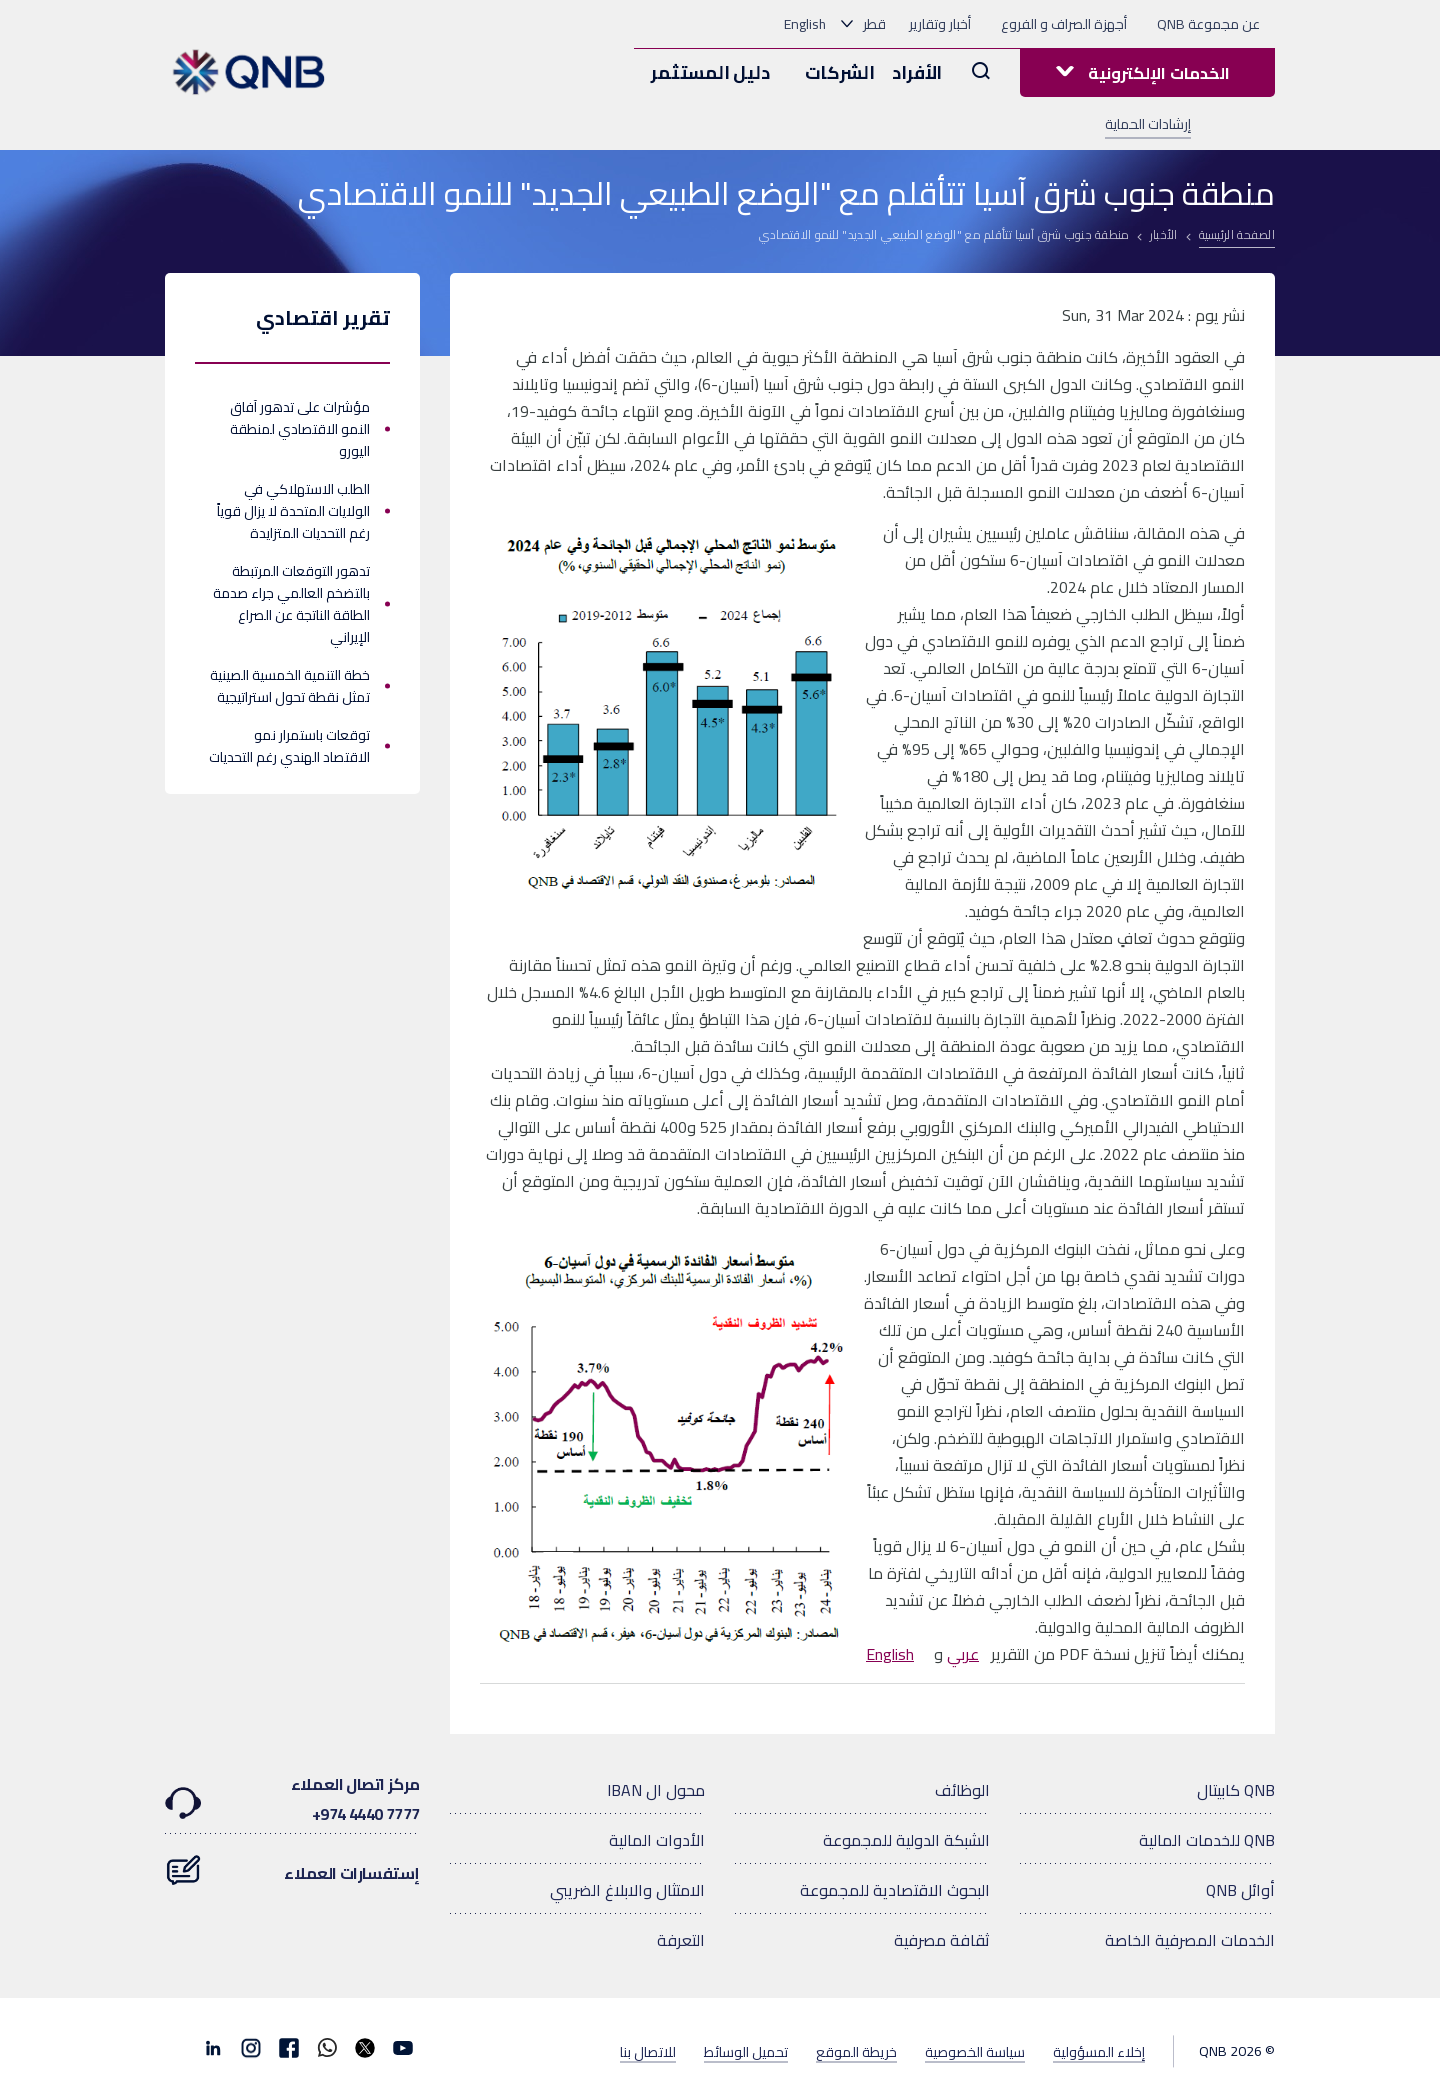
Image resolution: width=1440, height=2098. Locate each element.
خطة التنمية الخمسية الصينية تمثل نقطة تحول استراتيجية (290, 686)
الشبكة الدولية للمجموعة (906, 1840)
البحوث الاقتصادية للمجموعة (895, 1890)
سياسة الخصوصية (975, 2051)
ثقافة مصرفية (942, 1940)
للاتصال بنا (648, 2051)
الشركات (840, 72)
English (805, 24)
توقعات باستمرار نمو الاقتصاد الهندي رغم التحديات (289, 746)
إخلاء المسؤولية (1099, 2051)
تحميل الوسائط (746, 2051)
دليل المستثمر (710, 72)
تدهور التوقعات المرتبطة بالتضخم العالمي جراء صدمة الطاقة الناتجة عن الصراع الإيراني (291, 604)
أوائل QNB (1240, 1890)
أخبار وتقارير (940, 24)
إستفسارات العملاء (292, 1863)
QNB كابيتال (1236, 1790)
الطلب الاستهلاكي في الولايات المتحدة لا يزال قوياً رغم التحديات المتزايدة (293, 511)
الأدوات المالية (657, 1840)
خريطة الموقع (856, 2051)
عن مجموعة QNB (1208, 24)
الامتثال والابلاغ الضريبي (627, 1890)
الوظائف (962, 1790)
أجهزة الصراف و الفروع (1064, 24)
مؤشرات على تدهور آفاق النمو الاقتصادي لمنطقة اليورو (300, 429)
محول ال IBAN (656, 1790)
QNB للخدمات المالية (1207, 1840)
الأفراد (917, 72)
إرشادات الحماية (1148, 124)
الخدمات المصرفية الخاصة (1190, 1940)
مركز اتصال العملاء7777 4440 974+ (292, 1799)
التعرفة (681, 1940)
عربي (963, 1654)
